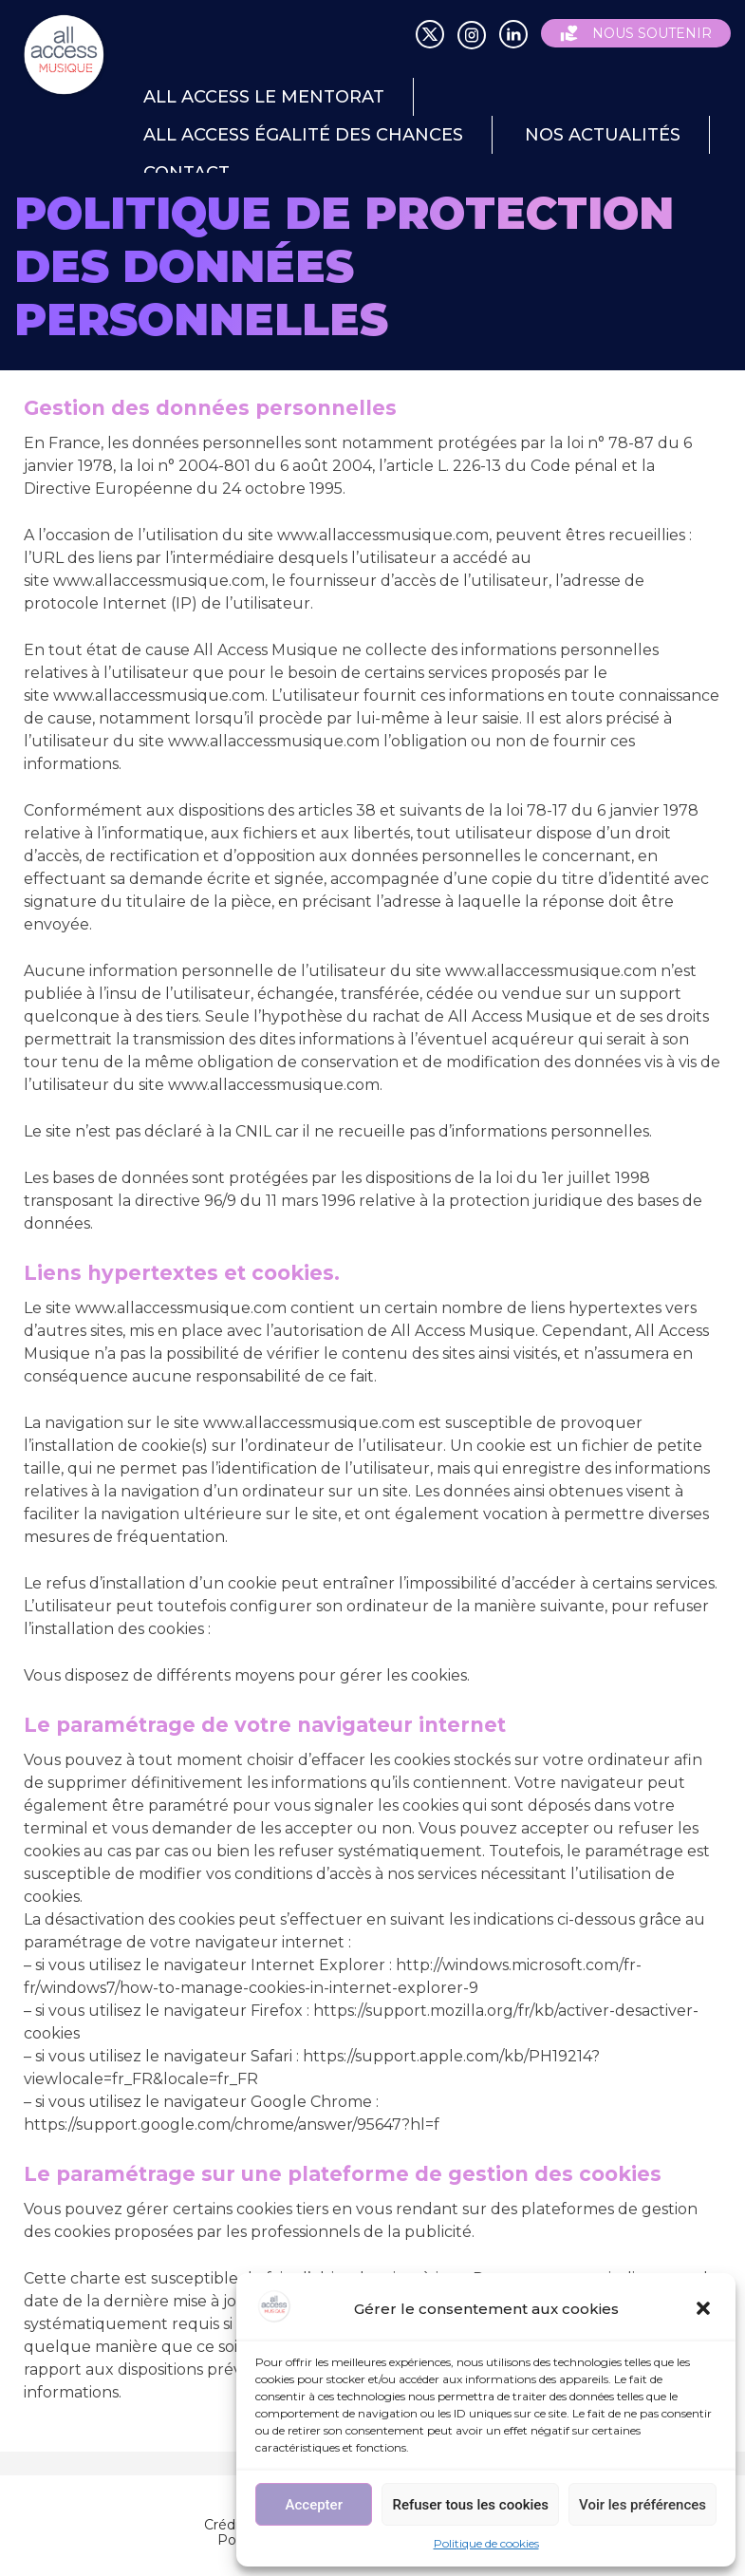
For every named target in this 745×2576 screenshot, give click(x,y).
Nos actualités (602, 134)
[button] (705, 2310)
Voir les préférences (642, 2504)
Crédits (227, 2524)
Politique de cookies (486, 2543)
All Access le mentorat (263, 96)
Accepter (314, 2504)
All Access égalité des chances (303, 134)
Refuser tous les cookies (470, 2504)
